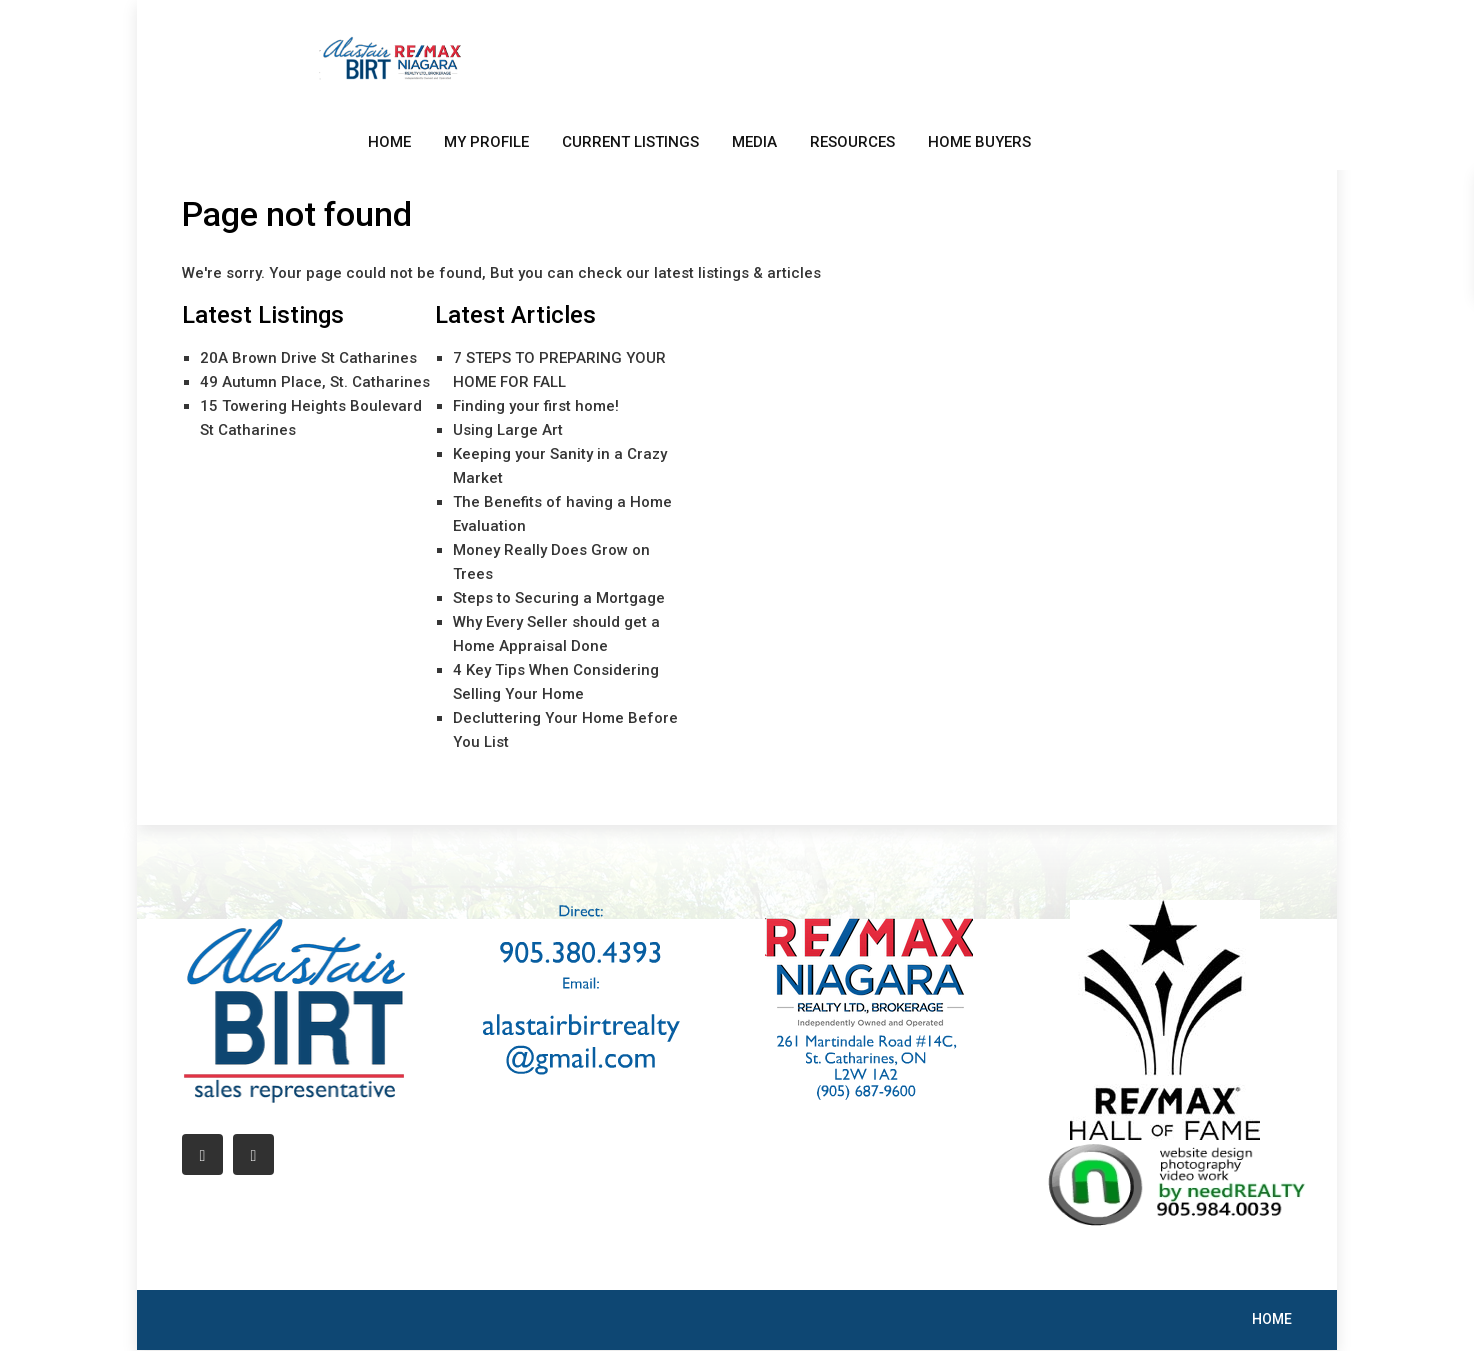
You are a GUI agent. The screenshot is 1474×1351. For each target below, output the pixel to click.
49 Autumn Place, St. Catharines (315, 382)
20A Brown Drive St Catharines (308, 358)
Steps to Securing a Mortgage (559, 598)
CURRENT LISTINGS (630, 142)
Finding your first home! (536, 406)
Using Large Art (508, 430)
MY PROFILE (486, 142)
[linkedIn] (253, 1154)
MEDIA (754, 142)
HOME (389, 142)
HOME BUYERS (979, 142)
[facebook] (202, 1154)
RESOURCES (852, 142)
